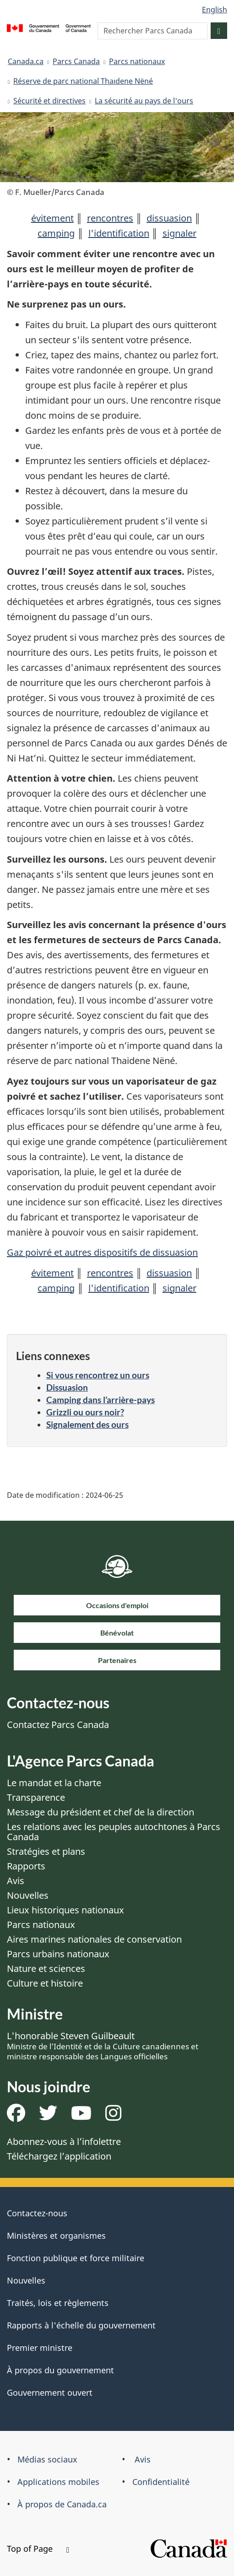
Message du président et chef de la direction (100, 1812)
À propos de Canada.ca (62, 2504)
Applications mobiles (58, 2481)
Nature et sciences (46, 1968)
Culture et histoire (45, 1983)
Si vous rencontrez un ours (97, 1375)
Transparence (36, 1797)
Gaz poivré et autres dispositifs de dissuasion (102, 1252)
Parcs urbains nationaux (58, 1954)
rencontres (110, 218)
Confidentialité (161, 2481)
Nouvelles (28, 1895)
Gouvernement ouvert (50, 2392)
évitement (52, 218)
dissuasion (169, 218)
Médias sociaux (47, 2459)
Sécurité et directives (49, 101)
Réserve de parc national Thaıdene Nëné (83, 81)
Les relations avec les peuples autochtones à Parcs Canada (113, 1831)
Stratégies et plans (46, 1851)
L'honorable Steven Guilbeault (102, 2046)
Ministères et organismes (56, 2235)
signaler (179, 233)
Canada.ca (26, 61)
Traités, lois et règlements (58, 2302)
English (214, 10)
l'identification (118, 233)
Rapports (26, 1866)
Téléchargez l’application (59, 2156)
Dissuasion (67, 1387)
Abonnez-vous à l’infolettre (64, 2141)
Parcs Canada (76, 61)
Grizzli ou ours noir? (85, 1412)
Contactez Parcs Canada (58, 1724)
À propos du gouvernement (60, 2370)
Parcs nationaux (137, 61)
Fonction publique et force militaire (75, 2257)
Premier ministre (39, 2347)
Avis (15, 1880)
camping (56, 233)
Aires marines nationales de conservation (94, 1939)
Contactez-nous (37, 2213)
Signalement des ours (87, 1424)
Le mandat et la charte (54, 1783)
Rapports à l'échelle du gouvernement (81, 2325)
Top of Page (38, 2548)
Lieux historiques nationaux (65, 1910)
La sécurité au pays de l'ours (144, 101)
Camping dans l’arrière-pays (100, 1399)
